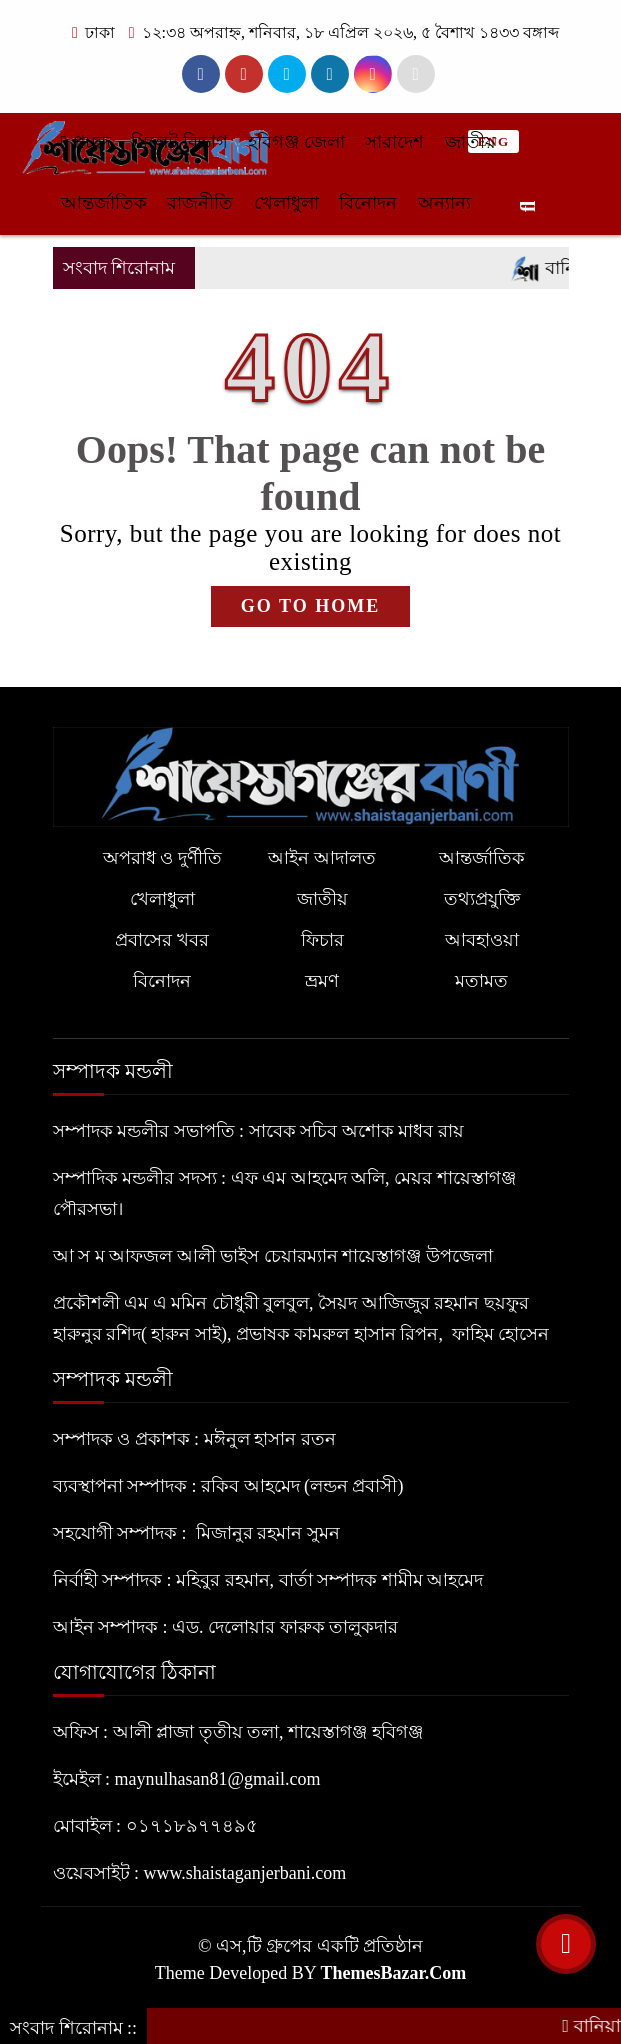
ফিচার (322, 940)
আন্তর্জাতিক (104, 203)
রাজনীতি (200, 203)
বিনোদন (368, 203)
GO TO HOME (310, 606)
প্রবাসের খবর (162, 940)
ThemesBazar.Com (393, 1973)
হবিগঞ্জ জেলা (296, 142)
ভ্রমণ (322, 981)
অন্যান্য (444, 203)
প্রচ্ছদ (86, 142)
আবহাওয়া (482, 940)
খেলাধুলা (286, 203)
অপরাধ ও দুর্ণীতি (162, 858)
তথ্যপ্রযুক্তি (482, 899)
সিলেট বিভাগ (179, 142)
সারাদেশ (394, 142)
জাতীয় (470, 142)
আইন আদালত (322, 858)
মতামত (481, 981)
